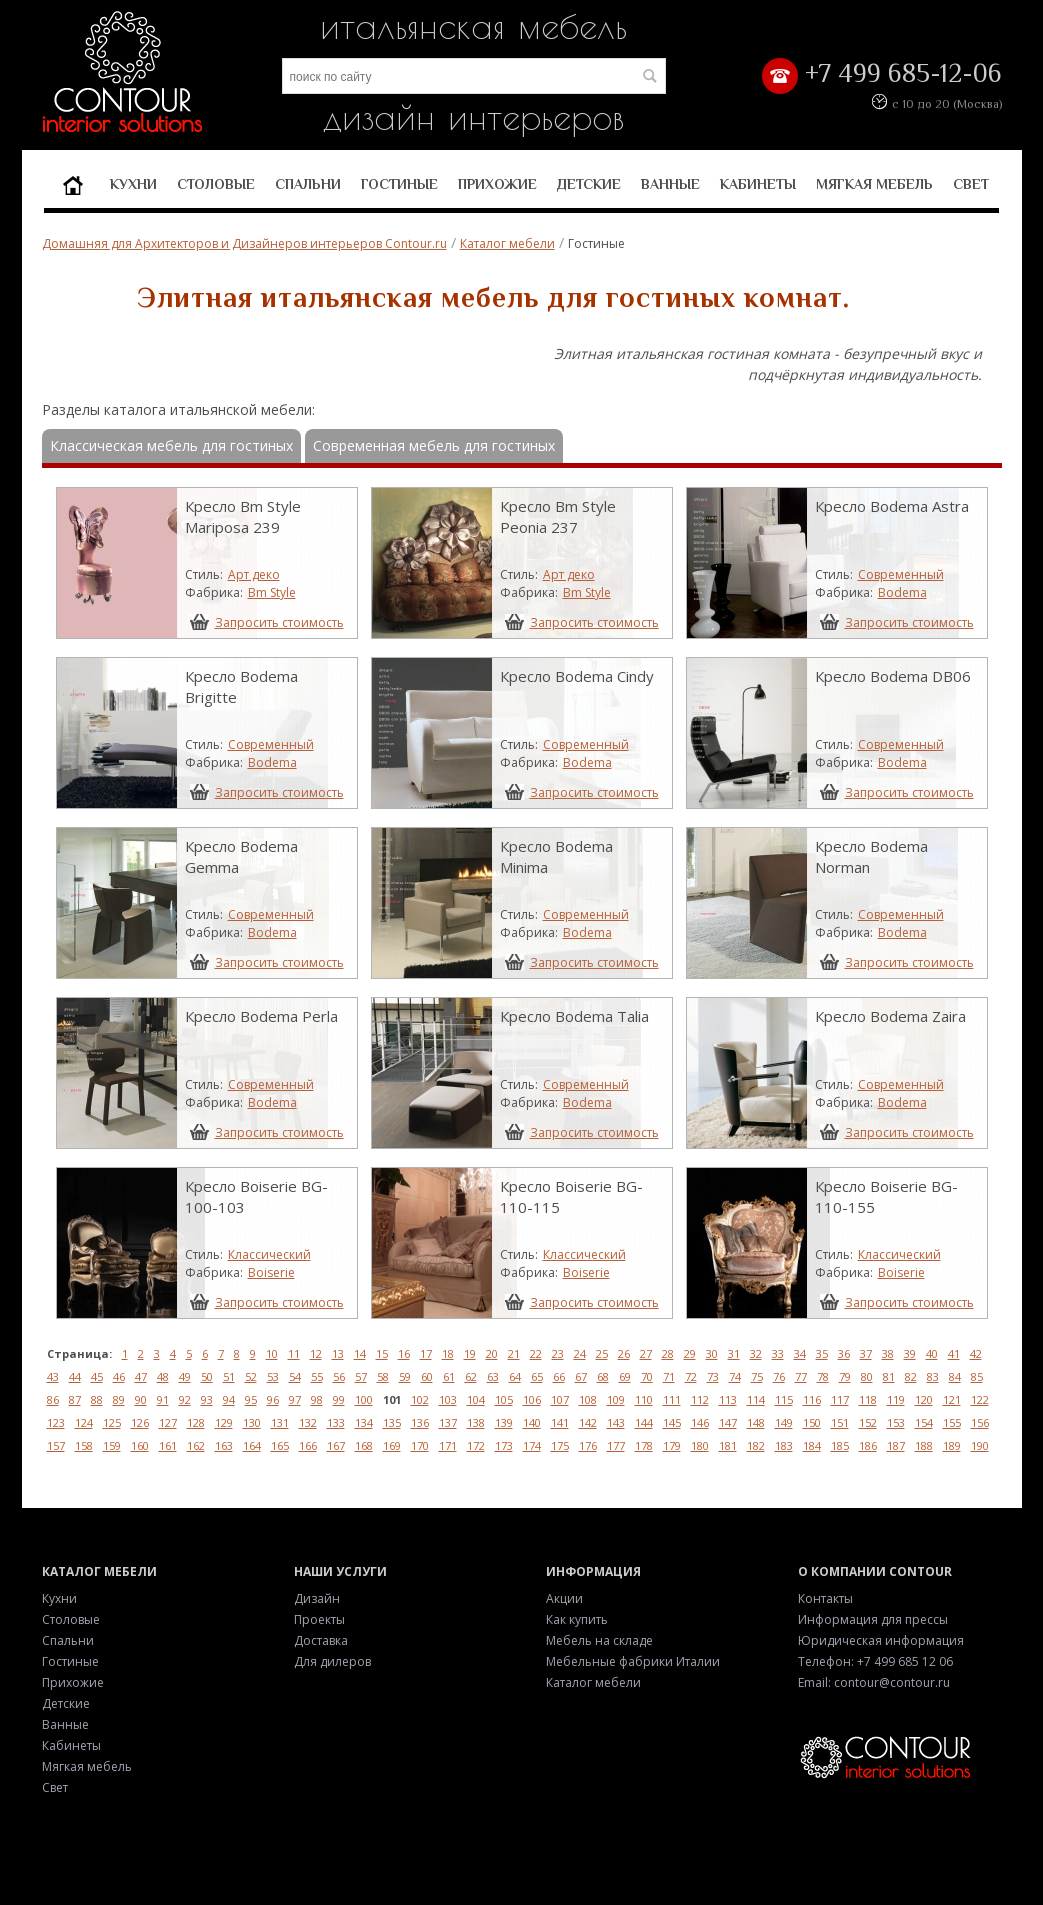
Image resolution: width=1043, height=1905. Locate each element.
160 (140, 1445)
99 (339, 1399)
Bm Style (272, 592)
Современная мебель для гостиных (434, 445)
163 (224, 1445)
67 (581, 1376)
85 (977, 1376)
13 (338, 1353)
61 (449, 1376)
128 (196, 1422)
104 (476, 1399)
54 (295, 1376)
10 (272, 1353)
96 (273, 1399)
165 (280, 1445)
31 (734, 1353)
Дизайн (317, 1598)
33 (778, 1353)
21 (514, 1353)
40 (932, 1353)
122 (980, 1399)
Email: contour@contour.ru (874, 1682)
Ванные (670, 184)
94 (229, 1399)
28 (668, 1353)
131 (280, 1422)
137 (448, 1422)
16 (404, 1353)
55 (317, 1376)
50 (207, 1376)
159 (112, 1445)
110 (644, 1399)
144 (644, 1422)
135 (392, 1422)
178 (644, 1445)
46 (119, 1376)
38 (888, 1353)
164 (252, 1445)
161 (168, 1445)
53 (273, 1376)
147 (728, 1422)
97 (295, 1399)
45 (97, 1376)
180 (700, 1445)
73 (713, 1376)
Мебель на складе (599, 1640)
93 (207, 1399)
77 (801, 1376)
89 (119, 1399)
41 (954, 1353)
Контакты (825, 1598)
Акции (564, 1598)
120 (924, 1399)
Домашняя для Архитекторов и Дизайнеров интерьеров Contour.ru (244, 243)
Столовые (216, 184)
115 (784, 1399)
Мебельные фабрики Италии (633, 1661)
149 (784, 1422)
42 (976, 1353)
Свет (971, 184)
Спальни (308, 184)
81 (889, 1376)
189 (952, 1445)
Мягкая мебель (874, 184)
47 (141, 1376)
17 (426, 1353)
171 (448, 1445)
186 (868, 1445)
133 (336, 1422)
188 (924, 1445)
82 (911, 1376)
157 (56, 1445)
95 (251, 1399)
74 (735, 1376)
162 (196, 1445)
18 (448, 1353)
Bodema (902, 592)
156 (980, 1422)
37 (866, 1353)
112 (700, 1399)
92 (185, 1399)
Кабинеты (758, 184)
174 (532, 1445)
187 (896, 1445)
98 (317, 1399)
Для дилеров (332, 1661)
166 (308, 1445)
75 (757, 1376)
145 (672, 1422)
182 (756, 1445)
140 (532, 1422)
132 (308, 1422)
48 (163, 1376)
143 (616, 1422)
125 (112, 1422)
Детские (589, 184)
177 (616, 1445)
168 (364, 1445)
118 (868, 1399)
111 (672, 1399)
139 (504, 1422)
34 (800, 1353)
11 (294, 1353)
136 (420, 1422)
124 (84, 1422)
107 (560, 1399)
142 (588, 1422)
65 (537, 1376)
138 (476, 1422)
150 (812, 1422)
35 (822, 1353)
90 (141, 1399)
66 (559, 1376)
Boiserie (271, 1272)
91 (163, 1399)
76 (779, 1376)
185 (840, 1445)
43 (53, 1376)
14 (360, 1353)
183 (784, 1445)
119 (896, 1399)
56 (339, 1376)
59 (405, 1376)
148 (756, 1422)
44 (75, 1376)
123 (56, 1422)
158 (84, 1445)
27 (646, 1353)
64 (515, 1376)
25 (602, 1353)
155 (952, 1422)
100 (364, 1399)
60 (427, 1376)
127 (168, 1422)
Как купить (577, 1619)
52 (251, 1376)
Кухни (133, 184)
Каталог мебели (507, 243)
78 (823, 1376)
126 (140, 1422)
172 (476, 1445)
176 (588, 1445)
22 (536, 1353)
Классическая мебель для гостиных (171, 445)
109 (616, 1399)
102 (420, 1399)
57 (361, 1376)
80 (867, 1376)
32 (756, 1353)
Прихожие (497, 184)
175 (560, 1445)
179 (672, 1445)
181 (728, 1445)
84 (955, 1376)
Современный (901, 574)
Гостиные (399, 184)
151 (840, 1422)
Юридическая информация (881, 1640)
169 (392, 1445)
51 (229, 1376)
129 (224, 1422)
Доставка (321, 1640)
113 (728, 1399)
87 (75, 1399)
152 (868, 1422)
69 (625, 1376)
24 (580, 1353)
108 (588, 1399)
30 (712, 1353)
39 (910, 1353)
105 (504, 1399)
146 (700, 1422)
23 (558, 1353)
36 (844, 1353)
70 (647, 1376)
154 (924, 1422)
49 (185, 1376)
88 (97, 1399)
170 (420, 1445)
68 (603, 1376)
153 (896, 1422)
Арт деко (254, 574)
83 (933, 1376)
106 (532, 1399)
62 (471, 1376)
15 (382, 1353)
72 (691, 1376)
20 (492, 1353)
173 (504, 1445)
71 (669, 1376)
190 (980, 1445)
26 (624, 1353)
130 (252, 1422)
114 (756, 1399)
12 (316, 1353)
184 (812, 1445)
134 (364, 1422)
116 (812, 1399)
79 (845, 1376)
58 (383, 1376)
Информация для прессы (873, 1619)
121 (952, 1399)
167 (336, 1445)
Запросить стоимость (279, 622)
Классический (269, 1254)
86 (53, 1399)
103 (448, 1399)
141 (560, 1422)
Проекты (319, 1619)
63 (493, 1376)
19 (470, 1353)
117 (840, 1399)
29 (690, 1353)
